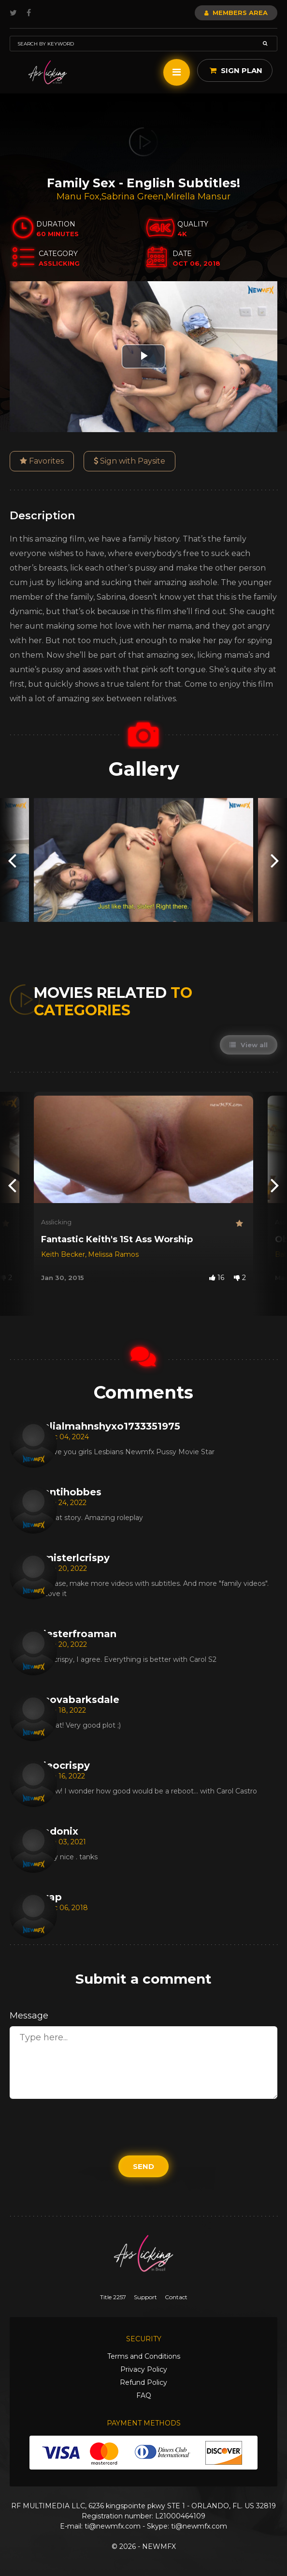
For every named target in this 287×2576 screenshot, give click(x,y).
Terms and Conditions (143, 2356)
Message (29, 2015)
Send (143, 2166)
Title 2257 (113, 2297)
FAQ (143, 2395)
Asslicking (56, 1222)
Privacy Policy (143, 2369)
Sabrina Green (132, 196)
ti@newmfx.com (113, 2526)
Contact (176, 2297)
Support (145, 2297)
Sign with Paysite (129, 461)
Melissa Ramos (113, 1254)
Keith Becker (63, 1254)
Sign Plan (236, 70)
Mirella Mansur (198, 196)
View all (249, 1045)
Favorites (42, 461)
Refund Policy (143, 2382)
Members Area (236, 12)
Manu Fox (78, 196)
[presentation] (12, 860)
